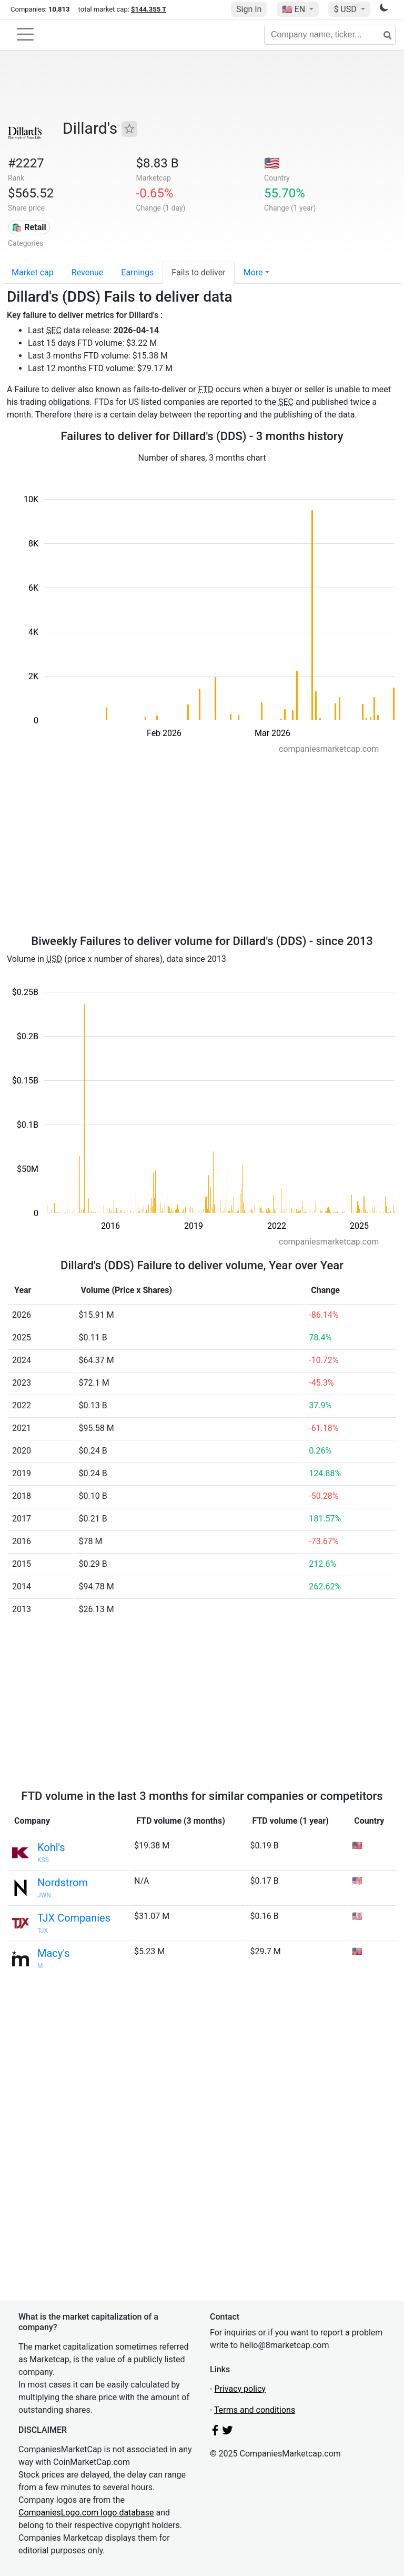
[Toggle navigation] (25, 34)
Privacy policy (240, 2389)
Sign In (248, 9)
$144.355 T (148, 9)
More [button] (253, 272)
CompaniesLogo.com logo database (86, 2513)
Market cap (33, 272)
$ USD (346, 9)
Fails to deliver (198, 272)
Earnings (137, 272)
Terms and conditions (254, 2410)
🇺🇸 (294, 9)
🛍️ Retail (29, 227)
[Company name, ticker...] (330, 35)
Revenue (88, 272)
